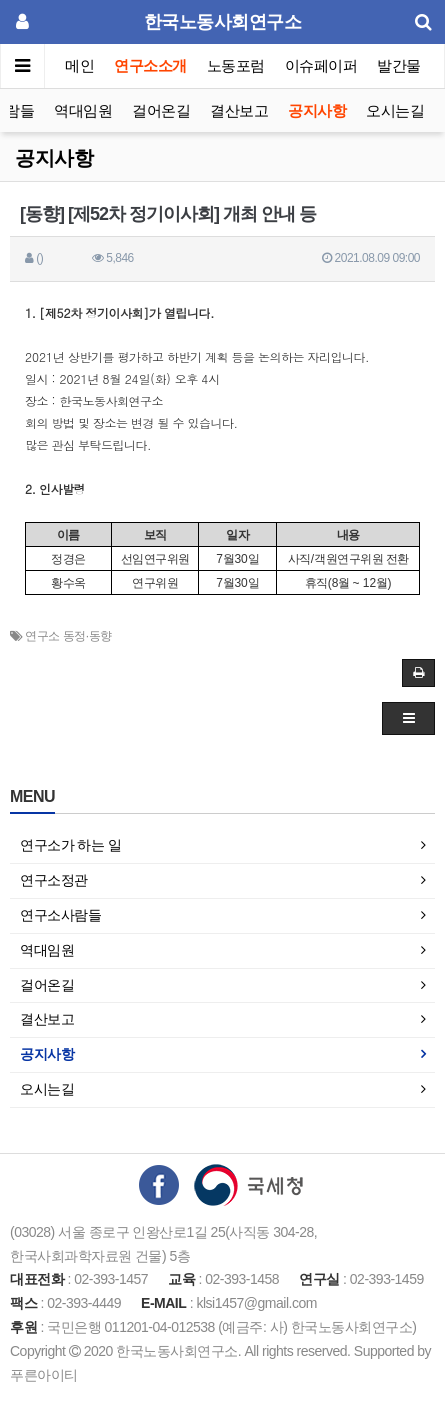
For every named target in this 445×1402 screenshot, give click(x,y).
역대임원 (83, 110)
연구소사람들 (60, 915)
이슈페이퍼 (321, 65)
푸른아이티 (44, 1375)
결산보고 (239, 110)
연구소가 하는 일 (70, 845)
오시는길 (395, 110)
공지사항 (317, 110)
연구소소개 (150, 65)
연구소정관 (54, 880)
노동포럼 (236, 65)
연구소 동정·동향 (68, 636)
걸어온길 (161, 110)
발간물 (399, 65)
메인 (79, 65)
